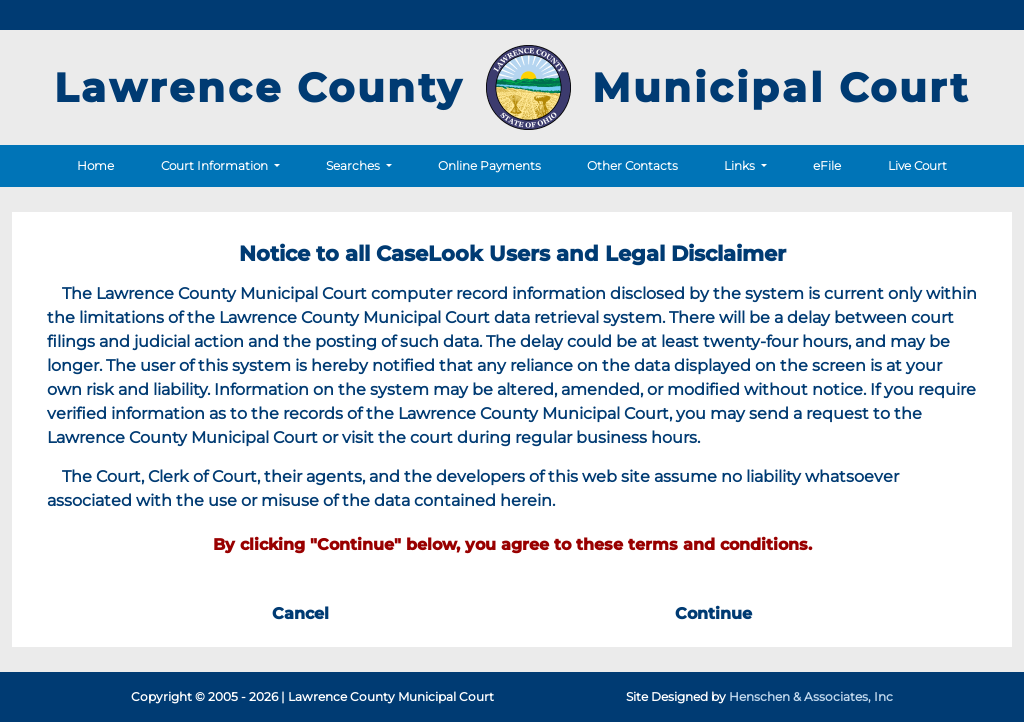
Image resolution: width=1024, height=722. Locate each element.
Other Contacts (632, 165)
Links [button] (741, 165)
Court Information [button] (216, 165)
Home (95, 165)
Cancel (300, 613)
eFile (827, 165)
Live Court (917, 165)
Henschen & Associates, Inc (811, 696)
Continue (713, 613)
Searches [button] (354, 165)
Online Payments (489, 165)
